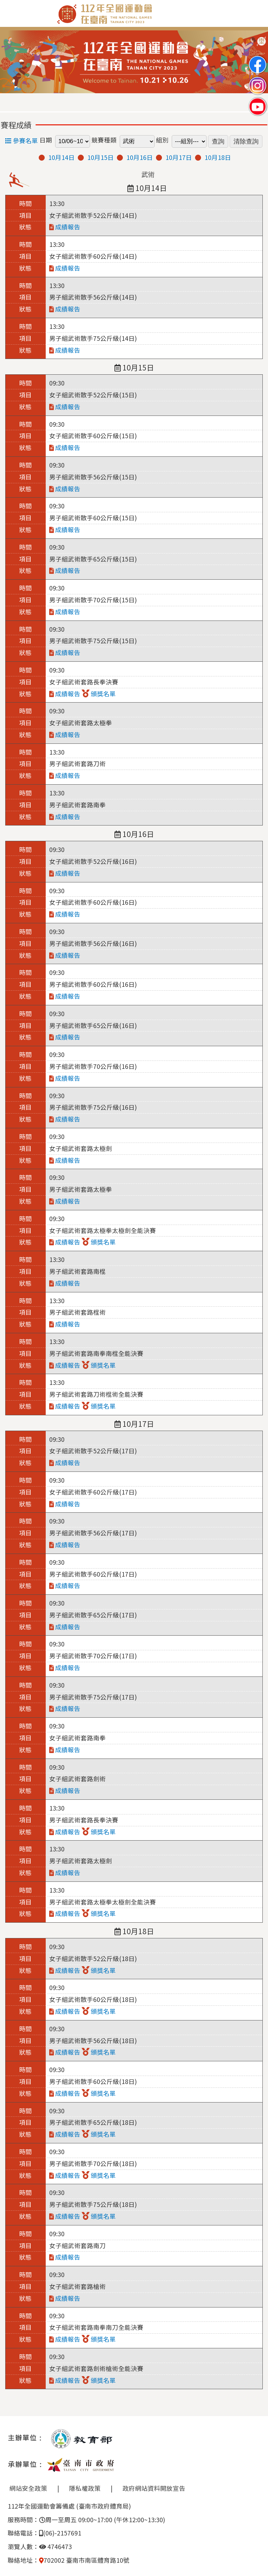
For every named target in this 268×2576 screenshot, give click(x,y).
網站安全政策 (28, 2488)
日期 (45, 139)
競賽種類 (104, 139)
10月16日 (139, 157)
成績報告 (64, 226)
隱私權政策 (84, 2488)
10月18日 (217, 157)
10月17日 (178, 157)
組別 (162, 139)
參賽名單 (21, 140)
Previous (12, 62)
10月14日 (61, 157)
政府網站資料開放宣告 (153, 2488)
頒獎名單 (99, 693)
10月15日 (100, 157)
